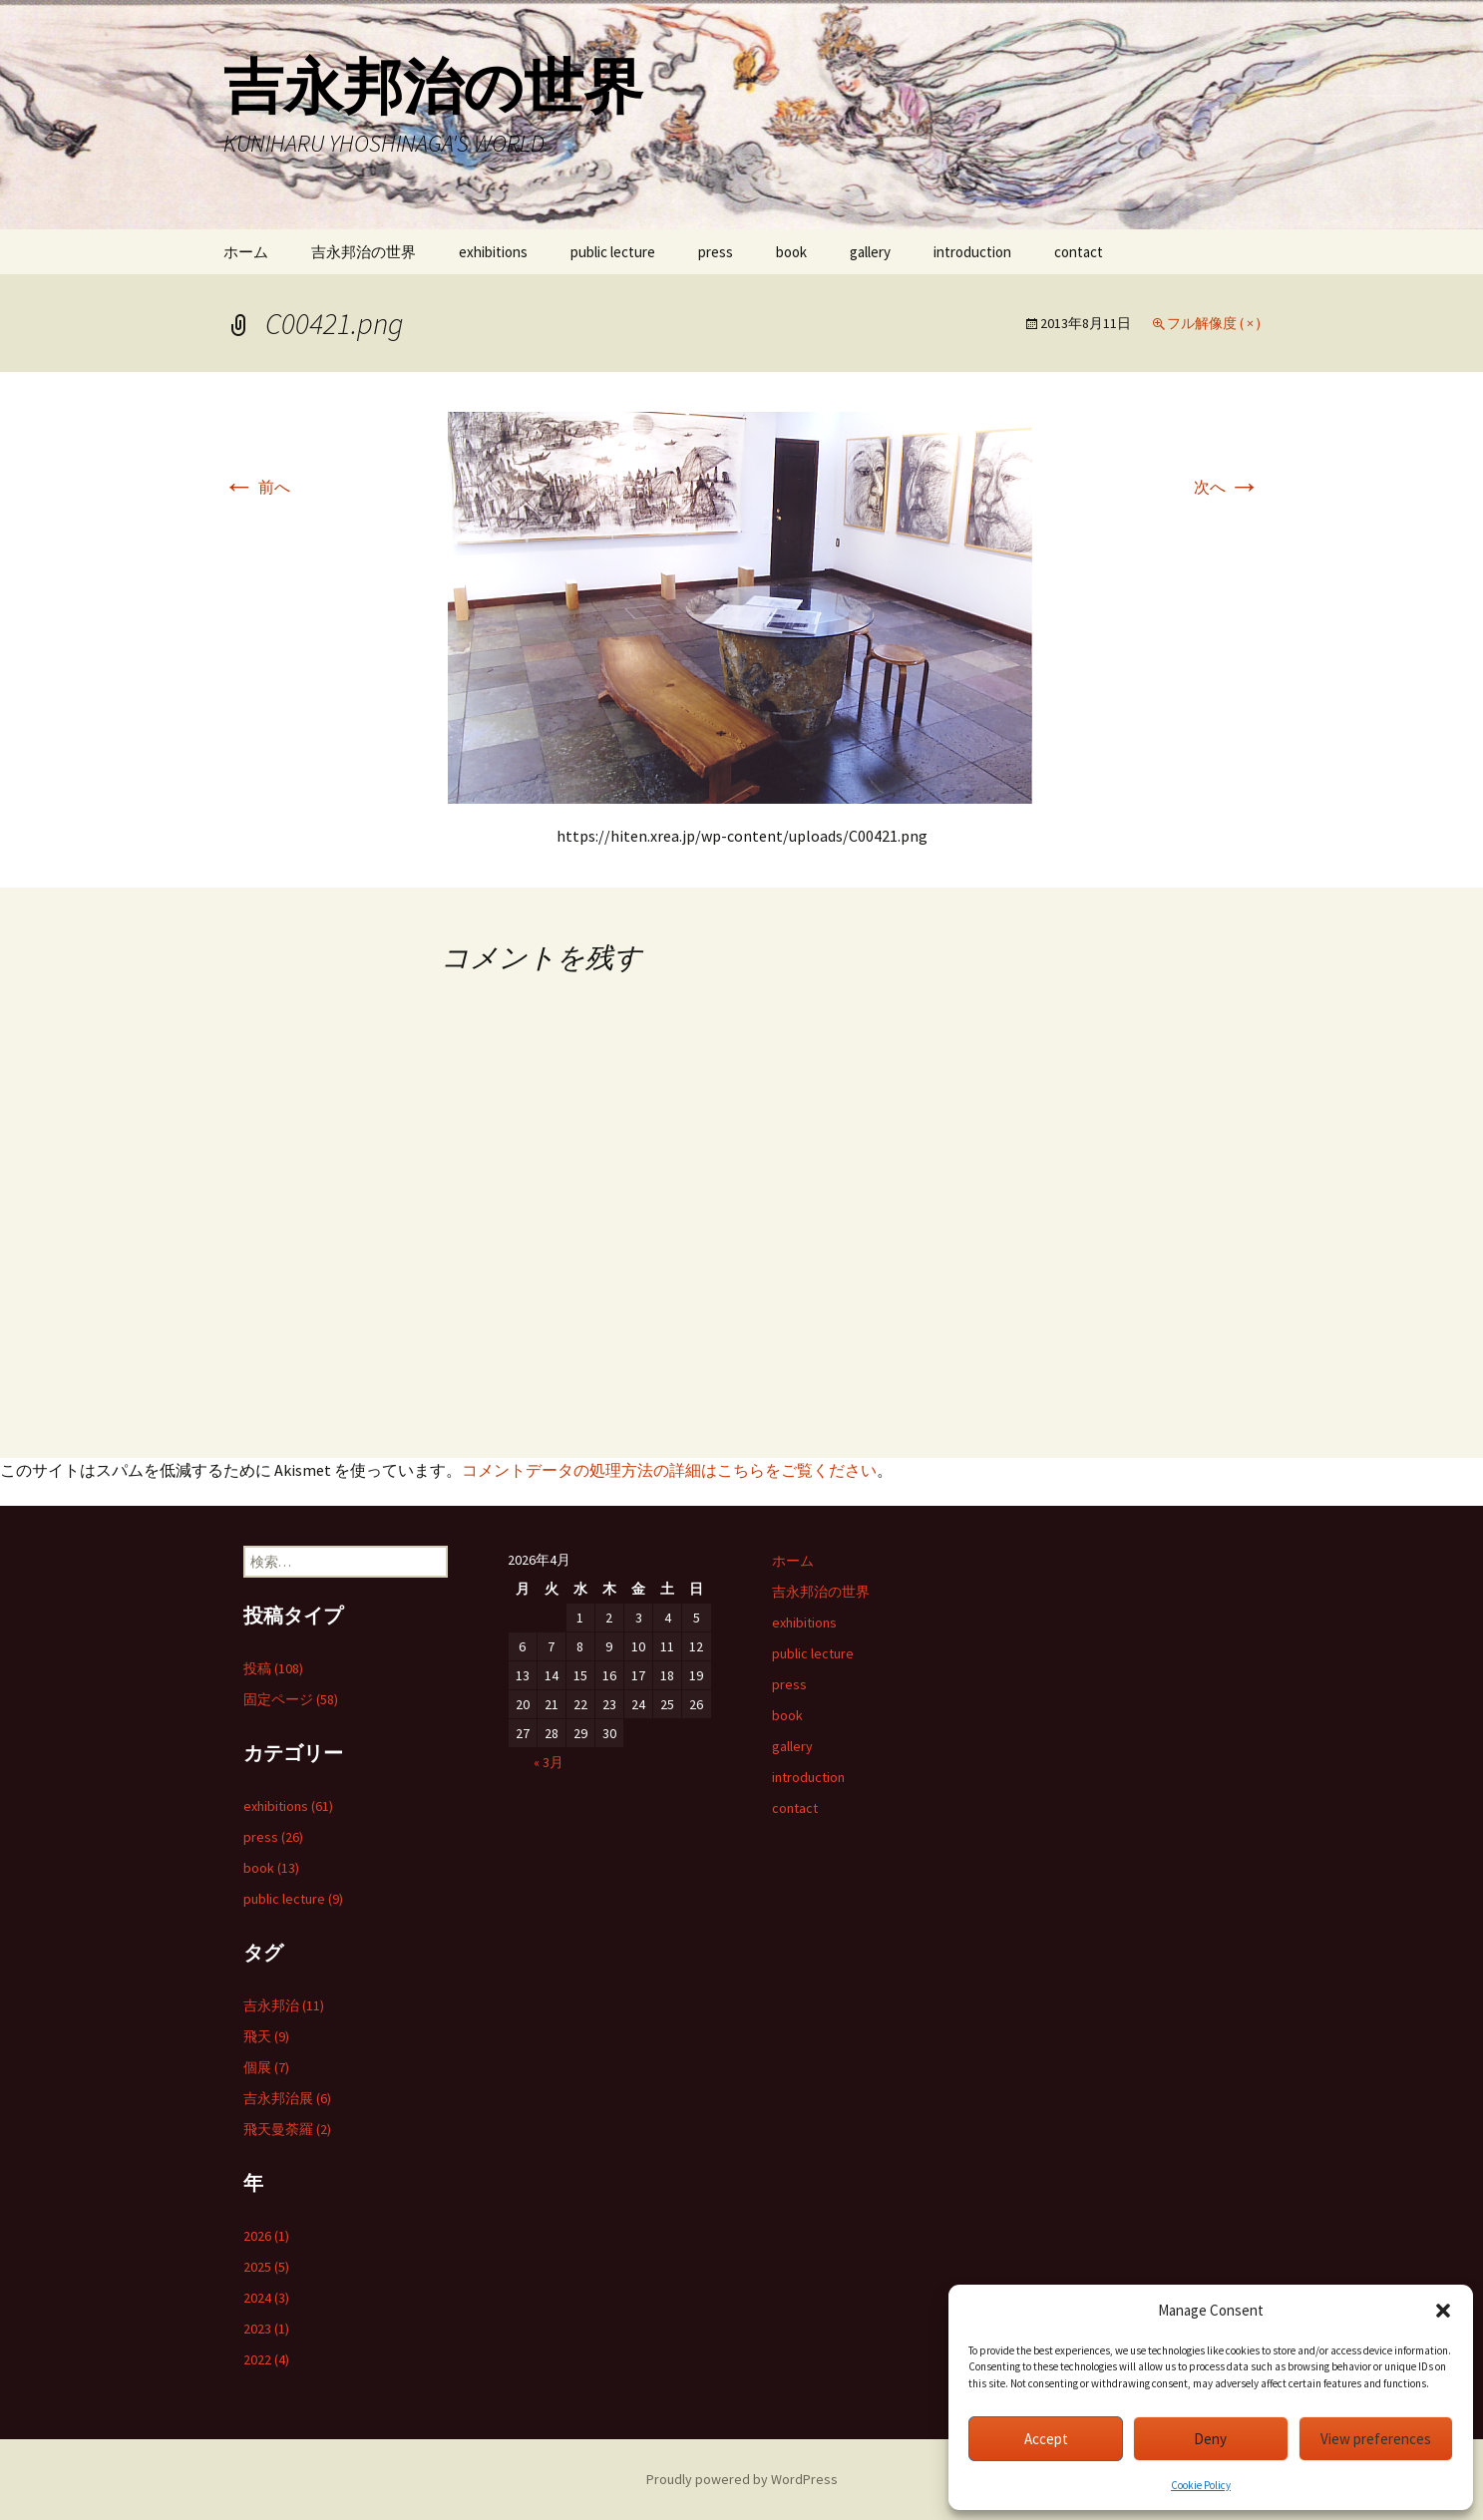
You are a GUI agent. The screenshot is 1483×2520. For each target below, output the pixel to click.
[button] (1443, 2311)
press (715, 251)
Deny (1210, 2438)
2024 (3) (266, 2298)
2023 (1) (266, 2329)
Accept (1046, 2438)
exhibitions (493, 251)
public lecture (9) (293, 1899)
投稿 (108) (273, 1668)
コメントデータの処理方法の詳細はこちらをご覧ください (669, 1470)
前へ (256, 487)
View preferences (1375, 2438)
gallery (870, 251)
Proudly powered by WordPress (742, 2479)
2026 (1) (266, 2236)
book (791, 251)
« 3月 (548, 1762)
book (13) (271, 1868)
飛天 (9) (266, 2036)
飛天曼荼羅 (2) (287, 2129)
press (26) (273, 1837)
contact (1078, 251)
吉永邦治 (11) (283, 2005)
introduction (972, 251)
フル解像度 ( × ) (1214, 323)
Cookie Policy (1201, 2485)
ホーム (245, 251)
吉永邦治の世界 (363, 251)
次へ (1227, 487)
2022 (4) (266, 2359)
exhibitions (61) (288, 1806)
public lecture (612, 251)
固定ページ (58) (290, 1699)
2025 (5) (266, 2267)
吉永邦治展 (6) (287, 2098)
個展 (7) (266, 2067)
